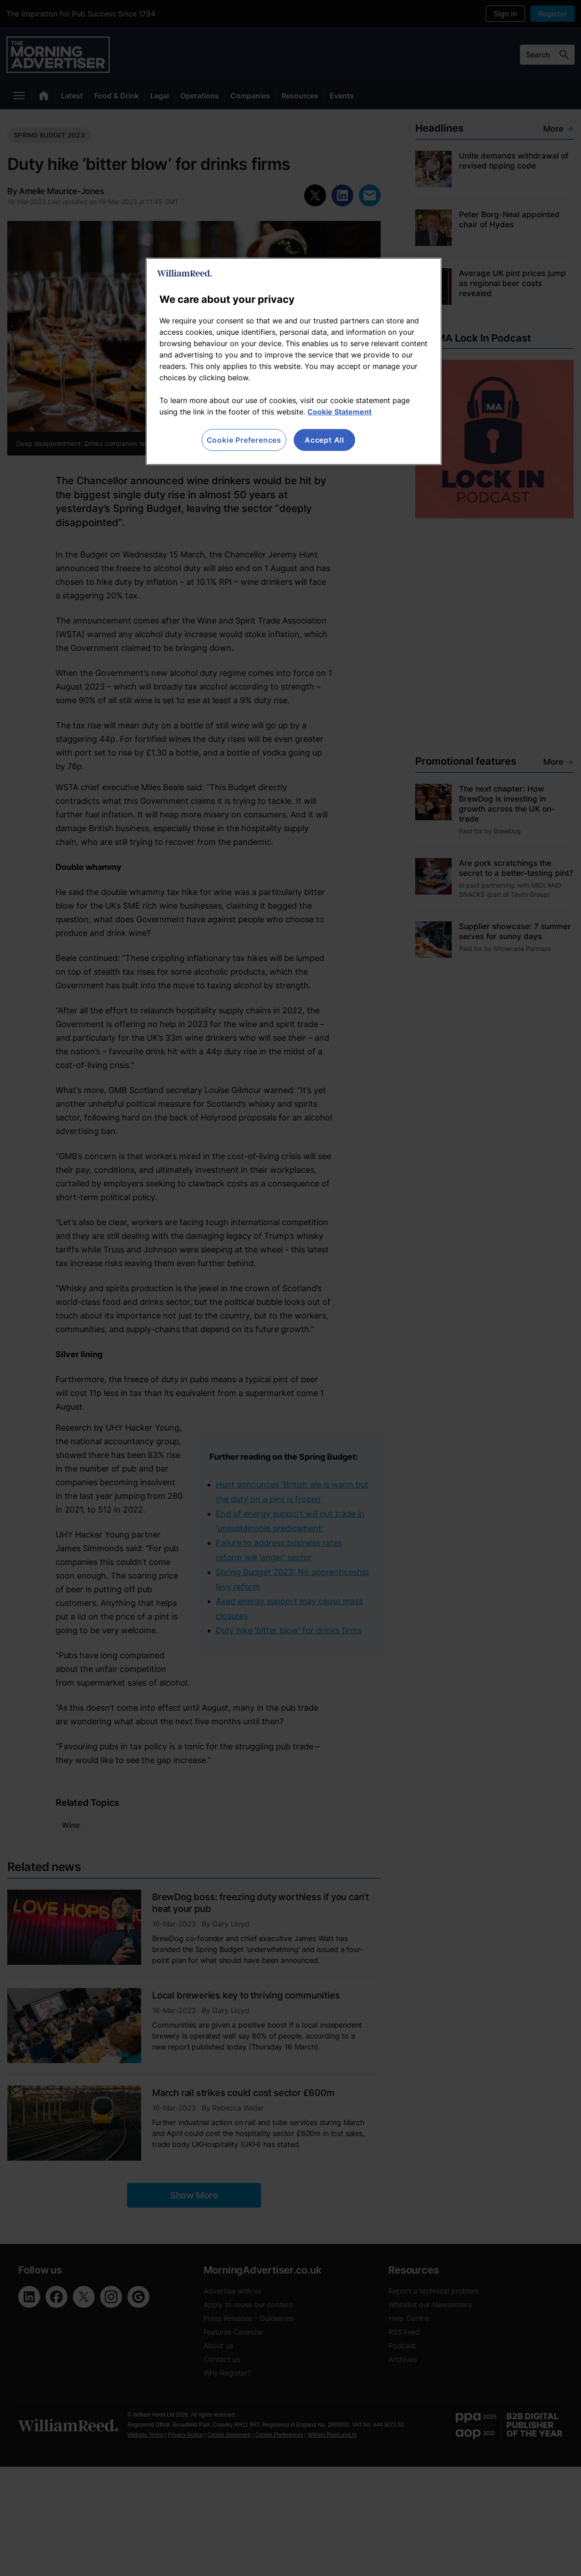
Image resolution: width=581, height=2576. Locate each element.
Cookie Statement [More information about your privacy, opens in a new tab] (339, 411)
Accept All (324, 440)
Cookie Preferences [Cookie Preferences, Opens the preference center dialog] (244, 440)
